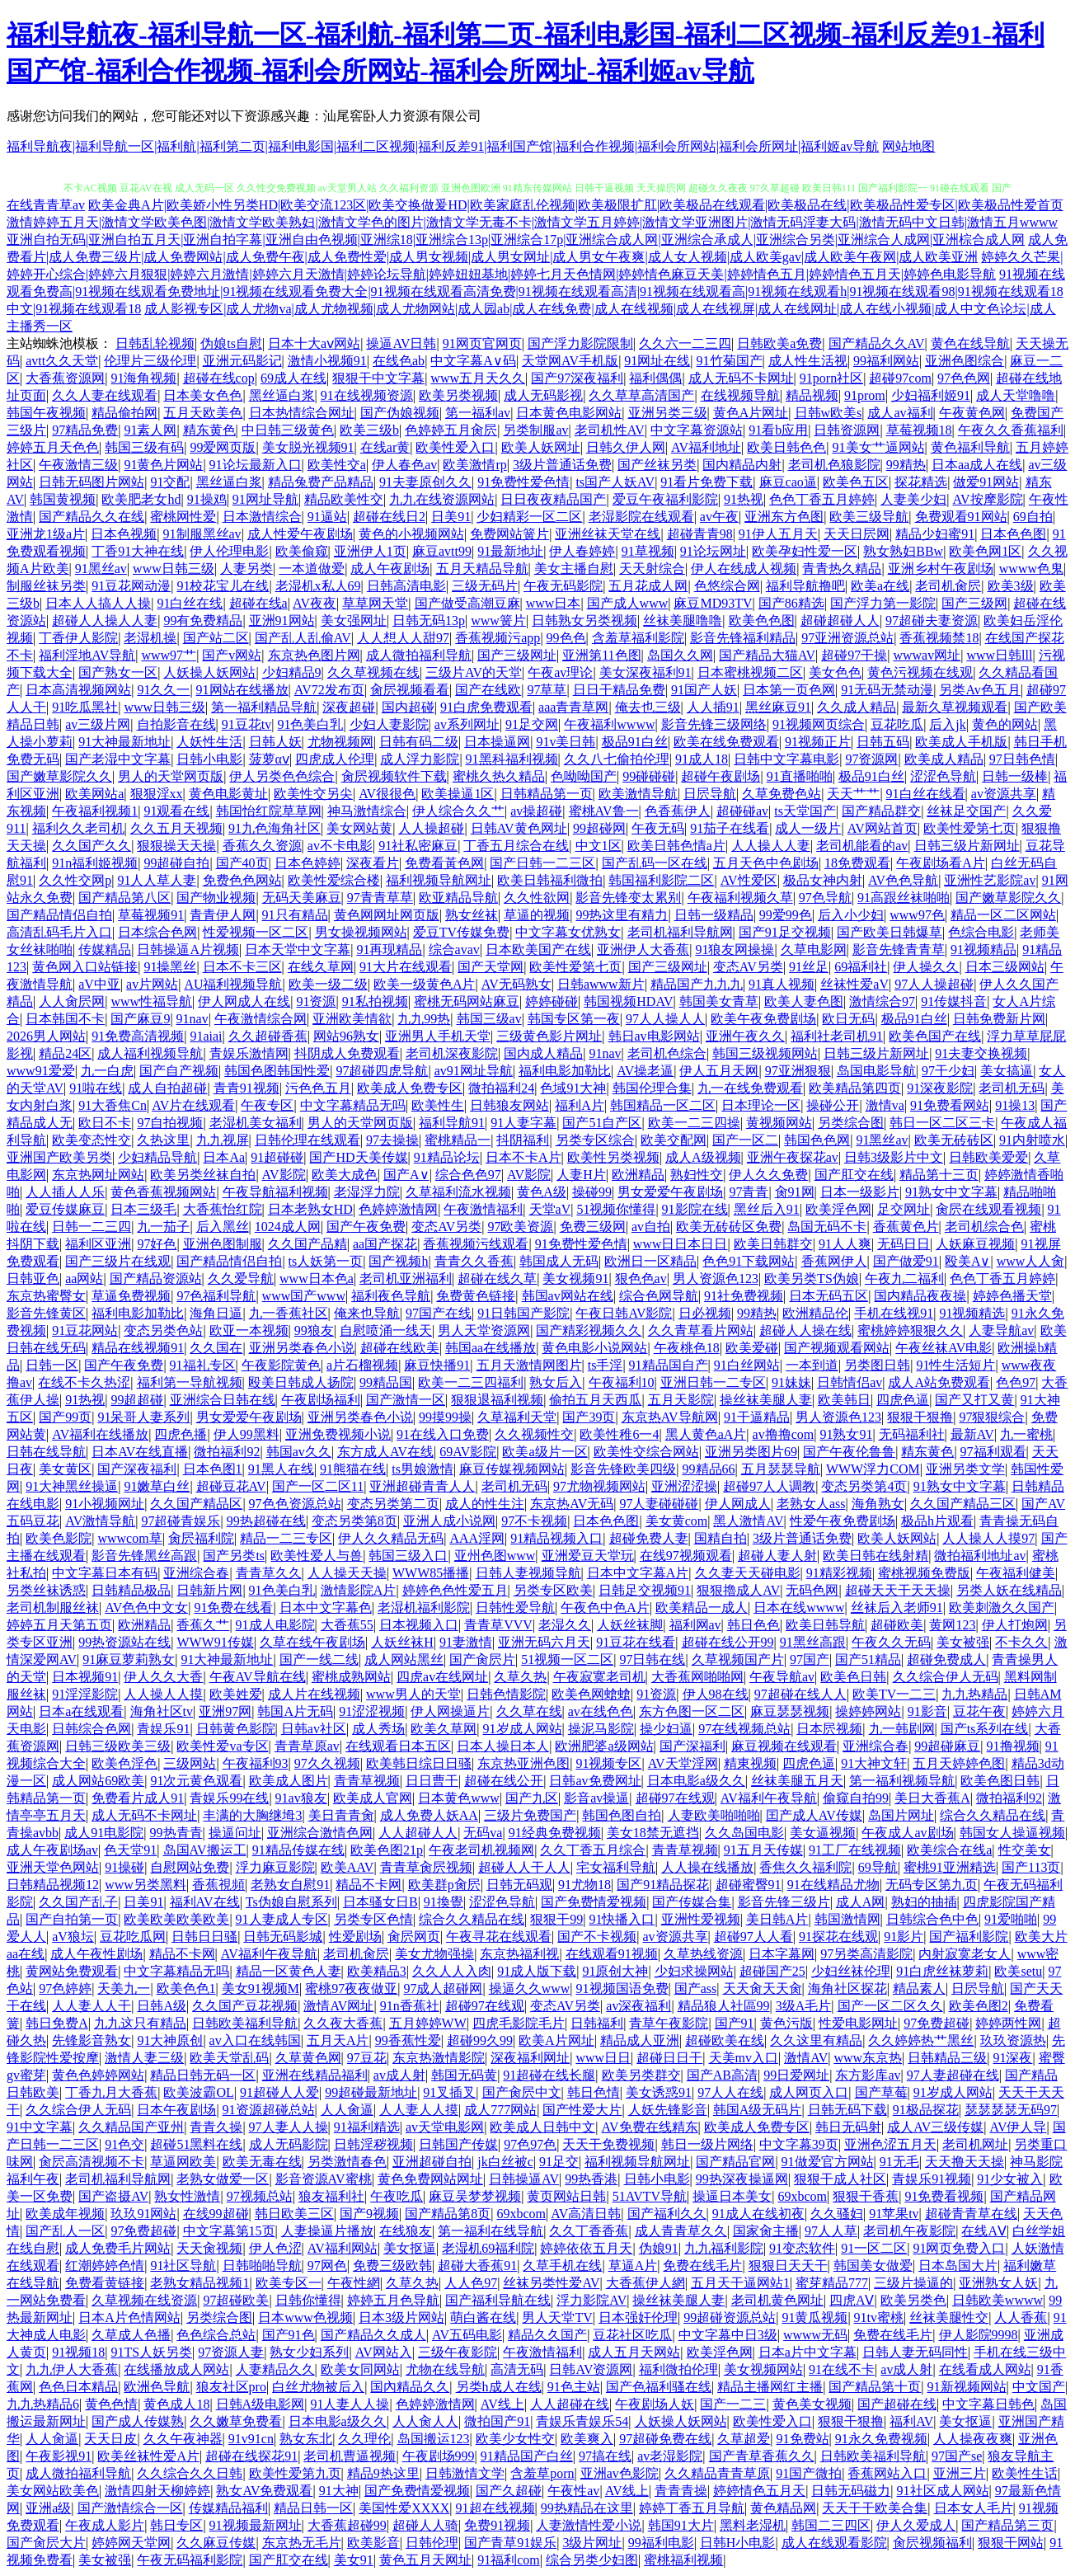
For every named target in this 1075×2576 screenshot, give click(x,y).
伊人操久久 (926, 967)
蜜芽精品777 (832, 2283)
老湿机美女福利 (255, 1123)
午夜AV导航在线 (257, 1677)
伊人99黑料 (246, 1434)
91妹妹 (791, 1382)
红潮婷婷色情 (104, 2266)
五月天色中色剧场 (766, 863)
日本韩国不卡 (65, 1019)
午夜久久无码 (891, 1642)
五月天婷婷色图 (959, 1763)
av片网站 (152, 984)
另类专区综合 (595, 1140)
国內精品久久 (409, 2387)
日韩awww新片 (601, 984)
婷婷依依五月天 (586, 2248)
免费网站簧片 (509, 534)
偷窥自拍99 (856, 1798)
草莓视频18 (919, 430)
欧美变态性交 (91, 1140)
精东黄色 (209, 430)
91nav (192, 1019)
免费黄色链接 (475, 1296)
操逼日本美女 (732, 2196)
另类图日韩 (877, 1365)
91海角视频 (143, 378)
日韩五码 (883, 742)
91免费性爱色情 (523, 482)
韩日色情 (593, 2092)
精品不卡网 (368, 1885)
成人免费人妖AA (429, 1815)
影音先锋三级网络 (714, 724)
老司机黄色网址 (777, 2300)
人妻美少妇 (913, 499)
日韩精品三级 (947, 2058)
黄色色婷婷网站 (98, 2075)
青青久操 (216, 2127)
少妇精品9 (292, 672)
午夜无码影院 (563, 586)
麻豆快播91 (437, 1365)
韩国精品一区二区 (663, 1105)
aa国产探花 (385, 1244)
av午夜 (719, 517)
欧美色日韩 (853, 1677)
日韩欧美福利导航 (245, 2023)
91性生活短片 (955, 1365)
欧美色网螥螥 (591, 1694)
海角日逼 (216, 1313)
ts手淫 (605, 1365)
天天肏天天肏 (762, 1988)
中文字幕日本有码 (104, 1573)
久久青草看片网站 (700, 1330)
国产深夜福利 (136, 1469)
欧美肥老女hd (141, 499)
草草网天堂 (375, 603)
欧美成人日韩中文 (542, 2127)
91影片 (903, 1937)
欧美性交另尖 (313, 794)
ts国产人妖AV (615, 482)
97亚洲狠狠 (798, 1071)
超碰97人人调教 (769, 1486)
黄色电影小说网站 (594, 1348)
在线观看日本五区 (398, 1746)
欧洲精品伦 (815, 1313)
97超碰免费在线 (665, 2439)
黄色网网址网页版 (386, 915)
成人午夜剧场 (390, 569)
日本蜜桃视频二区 (750, 672)
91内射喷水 (1032, 1140)
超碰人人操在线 (805, 1330)
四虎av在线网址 (442, 1677)
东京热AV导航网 (670, 1417)
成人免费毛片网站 (118, 2248)
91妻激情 (465, 1642)
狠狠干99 (556, 1919)
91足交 (559, 2162)
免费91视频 (497, 2525)
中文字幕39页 (798, 2144)
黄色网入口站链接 (85, 967)
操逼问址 (235, 1833)
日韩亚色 (33, 1279)
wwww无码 (815, 2335)
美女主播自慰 (573, 569)
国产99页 (65, 1417)
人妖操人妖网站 (209, 672)
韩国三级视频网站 (765, 1053)
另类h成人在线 (499, 2387)
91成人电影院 (275, 1625)
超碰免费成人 (946, 1659)
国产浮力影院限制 (580, 343)
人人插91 (713, 707)
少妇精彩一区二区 (529, 517)
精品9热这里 (383, 2473)
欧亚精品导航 (458, 898)
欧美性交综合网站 (646, 1452)
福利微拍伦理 (678, 2369)
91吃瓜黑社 (85, 707)
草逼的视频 (537, 915)
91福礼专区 (203, 1365)
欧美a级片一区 (544, 1452)
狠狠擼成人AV (738, 1590)
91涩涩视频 (372, 1711)
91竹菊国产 (730, 361)
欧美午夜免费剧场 (763, 1019)
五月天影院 (681, 1400)
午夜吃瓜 (396, 2196)
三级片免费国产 (530, 1815)
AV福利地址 (706, 447)
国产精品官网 (735, 2162)
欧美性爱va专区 (222, 1746)
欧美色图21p (386, 1850)
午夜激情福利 (483, 1209)
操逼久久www (529, 1988)
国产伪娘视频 (399, 413)
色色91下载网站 (748, 1261)
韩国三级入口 (408, 1556)
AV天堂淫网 (683, 1763)
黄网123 (952, 1625)
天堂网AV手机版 (570, 361)
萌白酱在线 (483, 2317)
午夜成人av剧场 (907, 1833)
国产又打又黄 (974, 1400)
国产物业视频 (216, 898)
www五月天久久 (477, 378)
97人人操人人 (665, 1019)
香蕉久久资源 (262, 846)
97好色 (156, 1244)
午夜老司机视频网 (481, 1850)
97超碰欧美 (236, 2300)
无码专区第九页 (931, 1885)
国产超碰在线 (897, 2404)
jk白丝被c (505, 2162)
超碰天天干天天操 (898, 1590)
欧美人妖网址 (540, 447)
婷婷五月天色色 (53, 447)
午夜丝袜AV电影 (943, 1348)
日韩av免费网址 (595, 1781)
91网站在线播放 (242, 690)
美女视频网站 (763, 2369)
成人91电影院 (103, 1833)
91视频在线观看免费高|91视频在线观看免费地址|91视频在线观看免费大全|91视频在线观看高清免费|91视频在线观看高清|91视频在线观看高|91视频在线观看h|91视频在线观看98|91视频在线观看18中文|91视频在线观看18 (536, 291)
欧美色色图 (762, 620)
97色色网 (963, 378)
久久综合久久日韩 (189, 2473)
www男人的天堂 (413, 1694)
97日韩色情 (1022, 759)
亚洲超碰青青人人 (422, 1486)
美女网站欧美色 (53, 2491)
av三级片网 (97, 724)
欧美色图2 (978, 2006)
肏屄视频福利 (932, 2543)
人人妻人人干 (91, 2006)
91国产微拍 (809, 2473)
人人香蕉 (1020, 2317)
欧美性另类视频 (613, 1157)
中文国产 (1038, 2387)
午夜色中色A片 (605, 1608)
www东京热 (867, 2058)
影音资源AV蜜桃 (323, 2179)
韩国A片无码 (295, 1711)
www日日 (603, 2058)
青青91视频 (246, 1088)
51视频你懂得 (615, 1209)
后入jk (947, 724)
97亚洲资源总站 (847, 638)
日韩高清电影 (406, 586)
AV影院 (284, 1175)
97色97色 (530, 2144)
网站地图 (908, 146)
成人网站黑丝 (404, 1659)
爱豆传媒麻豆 (65, 1209)
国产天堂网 (490, 967)
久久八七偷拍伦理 (616, 759)
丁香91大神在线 (138, 551)
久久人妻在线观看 (104, 395)
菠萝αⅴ (269, 759)
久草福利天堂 (516, 1417)
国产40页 (242, 863)
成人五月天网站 (634, 2352)
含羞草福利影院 (638, 638)
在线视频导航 (740, 395)
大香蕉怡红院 (222, 1209)
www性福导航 (151, 1001)
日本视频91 (85, 1677)
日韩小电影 (209, 759)
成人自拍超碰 (167, 1088)
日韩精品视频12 (53, 1885)
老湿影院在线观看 (641, 517)
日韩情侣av (849, 1382)
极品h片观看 (937, 1521)
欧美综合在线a (949, 1850)
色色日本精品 (78, 2387)
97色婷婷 (65, 1988)
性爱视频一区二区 (255, 932)
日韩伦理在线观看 (307, 1140)
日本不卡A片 (523, 1157)
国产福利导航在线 (498, 2300)
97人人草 (831, 2231)
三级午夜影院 (457, 2352)
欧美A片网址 (556, 2040)
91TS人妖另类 (151, 2352)
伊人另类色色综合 (282, 776)
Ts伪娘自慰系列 (291, 1902)
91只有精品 (295, 915)
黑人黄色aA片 (706, 1434)
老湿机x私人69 (318, 586)
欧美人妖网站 (897, 1538)
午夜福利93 (256, 1763)
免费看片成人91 (138, 1798)
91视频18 (78, 2352)
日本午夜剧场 (176, 2110)
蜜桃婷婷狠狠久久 (910, 1330)
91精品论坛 (447, 1157)
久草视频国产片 (738, 1659)
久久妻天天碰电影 (747, 1573)
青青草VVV (498, 1625)
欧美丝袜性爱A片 (148, 2456)
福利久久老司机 (78, 828)
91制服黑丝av (202, 534)
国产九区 (531, 1798)
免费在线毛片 (702, 2266)
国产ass (695, 1988)
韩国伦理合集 (652, 1088)
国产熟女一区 (117, 672)
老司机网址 (975, 2144)
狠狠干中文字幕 (378, 378)
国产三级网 (974, 603)
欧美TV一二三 (894, 1694)
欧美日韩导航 (825, 1625)
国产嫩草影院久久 (59, 776)
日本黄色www (459, 1798)
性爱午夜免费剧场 (842, 1521)
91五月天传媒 (763, 1850)
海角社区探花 (847, 1988)
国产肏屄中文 (521, 2092)
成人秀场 (378, 1729)
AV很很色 (387, 794)
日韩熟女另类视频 (584, 620)
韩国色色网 (817, 1140)
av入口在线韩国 (255, 2040)
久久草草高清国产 (641, 395)
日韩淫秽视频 (373, 2144)
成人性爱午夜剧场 (300, 534)
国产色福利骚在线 (658, 2387)
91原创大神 (615, 1971)
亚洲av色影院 (619, 2473)
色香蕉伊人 (678, 811)
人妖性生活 (209, 742)
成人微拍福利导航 (419, 655)
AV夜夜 (314, 603)
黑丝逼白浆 (282, 395)
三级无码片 (485, 586)
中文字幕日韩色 (988, 2404)
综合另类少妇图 (592, 2560)
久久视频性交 (534, 1434)
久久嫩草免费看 (236, 2421)
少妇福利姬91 (930, 395)
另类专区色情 (373, 1919)
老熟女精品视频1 (199, 2283)
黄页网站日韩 (566, 2196)
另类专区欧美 (553, 1590)
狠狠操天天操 (176, 846)
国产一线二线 (319, 1659)
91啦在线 (95, 1088)
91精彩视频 (839, 1573)
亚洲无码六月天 (544, 1642)
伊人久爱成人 (915, 2525)
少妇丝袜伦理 (850, 1971)
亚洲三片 (959, 2473)
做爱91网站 (986, 482)
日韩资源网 (847, 430)
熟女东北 (305, 2439)
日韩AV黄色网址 (519, 828)
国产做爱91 (906, 1261)
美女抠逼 (409, 2248)
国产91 (734, 2023)
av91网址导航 (473, 1071)
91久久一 (163, 690)
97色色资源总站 (295, 1504)
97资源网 (871, 759)
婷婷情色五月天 (759, 2491)
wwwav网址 (926, 655)
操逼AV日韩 (401, 343)
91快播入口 (622, 1919)
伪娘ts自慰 (231, 343)
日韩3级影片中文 (893, 1157)
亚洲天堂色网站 (53, 1867)
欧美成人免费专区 (409, 1088)
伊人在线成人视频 (743, 569)
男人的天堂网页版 (170, 776)
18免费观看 (857, 863)
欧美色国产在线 (935, 1036)
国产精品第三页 (1007, 2525)
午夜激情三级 (78, 465)
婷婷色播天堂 (1012, 1296)
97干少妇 (948, 1071)
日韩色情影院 (506, 1694)
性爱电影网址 (858, 2023)
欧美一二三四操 (694, 1123)
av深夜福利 (638, 2006)
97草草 (546, 690)
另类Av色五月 (979, 690)
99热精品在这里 (587, 2508)
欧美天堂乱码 (229, 2058)
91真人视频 (781, 984)
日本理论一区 (760, 1105)
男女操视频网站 (361, 932)
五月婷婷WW (428, 2023)
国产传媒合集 (691, 1902)
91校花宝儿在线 (222, 586)
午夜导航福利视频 (275, 1192)
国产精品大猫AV (767, 655)
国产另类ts (234, 1556)
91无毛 (899, 2162)
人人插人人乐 (65, 1192)
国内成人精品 (543, 1053)
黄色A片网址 (751, 413)
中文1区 (598, 846)
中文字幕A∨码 (473, 361)
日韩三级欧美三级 (118, 1746)
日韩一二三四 (91, 1227)
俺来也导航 (367, 1313)
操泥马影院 (601, 1729)
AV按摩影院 (987, 499)
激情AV (806, 2058)
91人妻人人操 (349, 2404)
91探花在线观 (838, 1937)
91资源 (316, 1001)
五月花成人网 (648, 586)
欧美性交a (336, 465)
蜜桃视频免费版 (924, 1573)
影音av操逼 (596, 1798)
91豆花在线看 (635, 1642)
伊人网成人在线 (244, 1001)
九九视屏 (222, 1140)
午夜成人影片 (104, 2525)
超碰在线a (258, 603)
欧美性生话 (1025, 2473)
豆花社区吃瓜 (632, 2335)
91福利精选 (367, 2127)
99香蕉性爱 (408, 2040)
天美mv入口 (743, 2058)
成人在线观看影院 (834, 2543)
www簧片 (498, 620)
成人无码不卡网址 (741, 378)
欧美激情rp (474, 465)
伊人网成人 (738, 1504)
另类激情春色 (347, 2162)
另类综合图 (851, 1123)
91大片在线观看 (405, 967)
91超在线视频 (495, 2508)
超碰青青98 (700, 534)
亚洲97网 (225, 1711)
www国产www (303, 1296)
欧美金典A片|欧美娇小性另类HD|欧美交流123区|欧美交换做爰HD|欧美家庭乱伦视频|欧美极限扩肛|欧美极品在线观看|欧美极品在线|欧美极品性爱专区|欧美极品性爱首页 (575, 205)
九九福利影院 (723, 2248)
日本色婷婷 (307, 863)
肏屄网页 (413, 1937)
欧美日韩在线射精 (875, 1556)
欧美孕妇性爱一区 (804, 551)
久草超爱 (743, 2439)
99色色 (566, 638)
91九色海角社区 (274, 828)
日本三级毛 (143, 1209)
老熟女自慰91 (290, 1885)
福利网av (695, 1625)
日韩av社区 (313, 1729)
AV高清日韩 (586, 2214)
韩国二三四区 (831, 2525)
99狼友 (314, 1330)
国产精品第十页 (875, 2387)
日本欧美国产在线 (538, 949)
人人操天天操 (347, 1573)
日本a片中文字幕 (807, 2352)
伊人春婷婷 (582, 551)
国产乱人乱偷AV (303, 638)
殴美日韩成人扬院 (301, 1382)
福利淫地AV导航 (87, 655)
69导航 (878, 1867)
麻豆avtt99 (442, 551)
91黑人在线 (281, 1469)
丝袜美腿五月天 (797, 1781)
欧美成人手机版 (961, 742)
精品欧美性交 (343, 499)
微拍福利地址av (980, 1556)
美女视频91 (575, 1279)
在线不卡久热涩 (84, 1382)
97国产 (809, 1659)
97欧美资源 (520, 1227)
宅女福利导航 (615, 1867)
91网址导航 (265, 499)
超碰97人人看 (753, 1937)
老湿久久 (564, 1625)
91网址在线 (657, 361)
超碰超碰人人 (840, 620)
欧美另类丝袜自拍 (203, 1175)
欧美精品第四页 (855, 1088)
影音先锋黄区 (46, 1313)
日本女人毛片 (973, 2508)
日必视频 (704, 1313)
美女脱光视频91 (308, 447)
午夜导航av (781, 1677)
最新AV (972, 1434)
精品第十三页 (939, 1175)
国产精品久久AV (877, 343)
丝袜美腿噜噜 (682, 620)
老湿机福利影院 (424, 1608)
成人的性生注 (484, 1504)
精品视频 (812, 395)
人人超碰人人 (418, 1833)
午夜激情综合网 (260, 1019)
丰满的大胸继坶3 (252, 1815)
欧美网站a (94, 794)
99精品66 (709, 1469)
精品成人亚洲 (639, 2040)
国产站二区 (216, 638)
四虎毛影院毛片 (518, 2023)
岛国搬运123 (433, 2439)
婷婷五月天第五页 (59, 1625)
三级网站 (189, 1763)
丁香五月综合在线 (516, 846)
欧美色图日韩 (1000, 1781)
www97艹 (168, 655)
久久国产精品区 (196, 1504)
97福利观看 (993, 1452)
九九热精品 (974, 1694)
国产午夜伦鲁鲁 (849, 1452)
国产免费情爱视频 (593, 1902)
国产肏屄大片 (46, 2543)
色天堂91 (130, 1850)
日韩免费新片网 (999, 1019)
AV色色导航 (903, 880)
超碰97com (900, 378)
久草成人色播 (131, 2335)
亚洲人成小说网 (449, 1521)
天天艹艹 (853, 794)
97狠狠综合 (992, 1417)
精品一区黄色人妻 (288, 1971)
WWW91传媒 (214, 1642)
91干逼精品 (757, 1417)
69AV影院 (467, 1452)
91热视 (743, 499)
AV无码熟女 (516, 984)
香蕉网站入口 (887, 2473)
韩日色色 (753, 1625)
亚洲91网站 (282, 620)
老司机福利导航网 (680, 932)
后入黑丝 (222, 1227)
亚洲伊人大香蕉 (643, 949)
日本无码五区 (828, 1296)
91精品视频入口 (556, 1538)
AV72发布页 (329, 690)
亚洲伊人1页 (370, 551)
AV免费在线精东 (650, 2127)
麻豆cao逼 (788, 482)
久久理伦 (364, 2439)
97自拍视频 (170, 1123)
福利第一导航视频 (189, 1382)
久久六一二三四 (685, 343)
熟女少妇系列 (309, 2352)
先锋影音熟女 (91, 2040)
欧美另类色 (913, 2300)
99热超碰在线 (266, 1521)
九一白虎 (107, 1071)
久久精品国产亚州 (131, 2127)
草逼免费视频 (131, 1296)
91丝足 (809, 967)
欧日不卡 (104, 1123)
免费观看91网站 (961, 517)
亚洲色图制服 (222, 1244)
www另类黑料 (145, 1885)
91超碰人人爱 (279, 2092)
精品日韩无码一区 (203, 2075)
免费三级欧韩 (392, 2266)
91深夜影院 (940, 1088)
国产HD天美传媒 (358, 1157)
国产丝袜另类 (657, 465)
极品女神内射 (822, 880)
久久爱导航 (241, 1279)
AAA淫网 (477, 1538)
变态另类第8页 (354, 1521)
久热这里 (163, 1140)
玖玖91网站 (143, 2214)
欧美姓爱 (235, 1694)
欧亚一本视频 (249, 1330)
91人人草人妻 (156, 880)
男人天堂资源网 (484, 1330)
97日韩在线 (652, 1659)
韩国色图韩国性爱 (277, 1071)
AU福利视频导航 (233, 984)
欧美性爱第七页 (969, 828)
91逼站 (327, 517)
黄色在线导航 (970, 343)
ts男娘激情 (422, 1469)
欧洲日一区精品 (650, 1261)
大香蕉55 (347, 1625)
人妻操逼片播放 (327, 2231)
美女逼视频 (823, 1833)
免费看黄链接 (104, 2283)
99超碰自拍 (176, 863)
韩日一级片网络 (707, 2144)
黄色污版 (786, 2023)
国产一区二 (745, 1140)
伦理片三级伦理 (150, 361)
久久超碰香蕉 (267, 1036)
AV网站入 (383, 2352)
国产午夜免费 (366, 1227)
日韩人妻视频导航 (528, 1573)
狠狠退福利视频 (497, 1400)
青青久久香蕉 (474, 1261)
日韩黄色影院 (235, 1729)
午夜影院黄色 (281, 1365)
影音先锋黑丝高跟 (144, 1556)
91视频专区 (608, 1763)
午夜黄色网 (972, 413)
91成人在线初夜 (758, 2214)
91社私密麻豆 (418, 846)
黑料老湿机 (753, 2525)
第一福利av (477, 413)
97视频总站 (260, 2196)
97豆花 (367, 2058)
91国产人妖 (704, 690)
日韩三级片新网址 (967, 846)
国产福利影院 (968, 1937)
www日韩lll (999, 655)
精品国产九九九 (696, 984)
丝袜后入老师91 (897, 1608)
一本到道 (812, 1365)
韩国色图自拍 (621, 1815)
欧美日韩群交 (773, 1244)
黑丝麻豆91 (778, 707)
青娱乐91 (163, 1729)
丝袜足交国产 (966, 811)
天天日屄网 (857, 534)
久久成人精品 (856, 707)
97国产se (957, 2456)
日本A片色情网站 (129, 2317)
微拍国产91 (497, 2421)
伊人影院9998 (978, 2335)
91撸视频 (1013, 1746)
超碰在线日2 (389, 517)
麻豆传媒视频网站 (512, 1469)
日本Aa (224, 1157)
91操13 (1015, 1105)
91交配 (170, 482)
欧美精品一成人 (701, 1608)
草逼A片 (633, 2266)
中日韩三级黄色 (288, 430)
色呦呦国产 (584, 776)
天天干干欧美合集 (874, 2508)
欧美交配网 (673, 1140)
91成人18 (701, 759)
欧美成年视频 (65, 2214)
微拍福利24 (501, 1088)
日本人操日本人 (503, 1746)
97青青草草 (380, 898)
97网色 (327, 2266)
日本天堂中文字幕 (297, 949)
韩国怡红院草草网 (269, 811)
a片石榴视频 (362, 1365)
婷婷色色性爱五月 (455, 1590)
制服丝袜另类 (46, 586)
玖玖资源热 (1013, 2040)
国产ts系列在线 (985, 1729)
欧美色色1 (186, 1988)
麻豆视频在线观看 (784, 1746)
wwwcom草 (129, 1538)
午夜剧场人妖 (654, 2404)
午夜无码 (657, 828)
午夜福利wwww (609, 724)
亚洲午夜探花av (792, 1157)
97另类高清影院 (866, 1954)
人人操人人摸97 (988, 1538)
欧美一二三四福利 (470, 1382)
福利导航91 (452, 1123)
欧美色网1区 (985, 551)
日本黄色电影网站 (569, 413)
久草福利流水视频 (458, 1192)
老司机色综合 (666, 1053)
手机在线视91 (893, 1313)
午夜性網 (353, 2283)
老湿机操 (150, 638)
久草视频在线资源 (144, 2300)
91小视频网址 (104, 1504)
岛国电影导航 (876, 1071)
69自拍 (1033, 517)
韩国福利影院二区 (661, 880)
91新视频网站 (967, 2387)
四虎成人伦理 (334, 759)
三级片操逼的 (913, 2283)
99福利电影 (661, 2543)
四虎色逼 (902, 1400)
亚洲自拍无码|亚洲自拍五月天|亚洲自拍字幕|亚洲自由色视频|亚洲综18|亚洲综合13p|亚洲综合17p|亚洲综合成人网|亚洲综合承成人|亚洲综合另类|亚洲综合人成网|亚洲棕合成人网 (516, 240)
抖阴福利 (522, 1140)
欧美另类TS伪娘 (811, 1279)
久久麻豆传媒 (216, 2543)
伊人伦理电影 (229, 551)
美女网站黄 (359, 828)
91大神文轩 (874, 1763)
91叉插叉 (449, 2092)
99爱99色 (785, 915)
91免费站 (803, 2439)
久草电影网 (814, 949)
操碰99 (592, 1192)
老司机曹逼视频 (349, 2456)
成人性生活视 (807, 361)
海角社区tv (161, 1711)
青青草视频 (367, 1781)
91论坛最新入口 (255, 465)
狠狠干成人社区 (840, 2179)
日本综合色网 (157, 932)
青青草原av (307, 1746)
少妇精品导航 (157, 1157)
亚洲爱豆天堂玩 (588, 1556)
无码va (482, 1833)
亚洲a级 (48, 2508)
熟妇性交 (696, 1175)
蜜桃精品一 (458, 1140)
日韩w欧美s (828, 413)
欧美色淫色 (124, 1763)
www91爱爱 (41, 1071)
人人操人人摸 (163, 1694)
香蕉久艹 (202, 1625)
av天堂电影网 (445, 2127)
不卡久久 (1021, 1642)
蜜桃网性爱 (183, 517)
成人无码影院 (288, 2144)
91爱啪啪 (1010, 1919)
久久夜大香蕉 (343, 2023)
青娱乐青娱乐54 (582, 2421)
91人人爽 (845, 1244)
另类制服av (535, 430)
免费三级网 (593, 1227)
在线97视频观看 (686, 1556)
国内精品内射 (742, 465)
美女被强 (963, 1642)
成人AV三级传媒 (935, 2127)
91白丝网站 (747, 1365)
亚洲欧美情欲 (352, 1019)
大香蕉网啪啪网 (697, 1677)
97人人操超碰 (934, 984)
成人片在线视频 (314, 1694)
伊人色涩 (275, 2248)
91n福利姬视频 (95, 863)
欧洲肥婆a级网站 (604, 1746)
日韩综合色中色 (932, 1919)
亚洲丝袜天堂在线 (607, 534)
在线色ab (399, 361)
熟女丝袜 (471, 915)
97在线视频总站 (744, 1729)
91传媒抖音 (954, 1001)
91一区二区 (874, 2248)
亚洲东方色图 (784, 517)
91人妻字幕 (523, 1123)
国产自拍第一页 (72, 1919)
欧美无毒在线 (262, 2162)
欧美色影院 (59, 1538)
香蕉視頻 (218, 1885)
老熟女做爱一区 (222, 2179)
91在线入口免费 (443, 1434)
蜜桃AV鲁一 (604, 811)
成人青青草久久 (681, 2231)
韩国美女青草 (718, 1001)
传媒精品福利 (228, 2508)
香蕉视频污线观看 (475, 1244)
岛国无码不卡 (826, 1227)
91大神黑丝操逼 (72, 1486)
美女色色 (835, 672)
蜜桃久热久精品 (499, 776)
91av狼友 (301, 1798)
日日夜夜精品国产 (553, 499)
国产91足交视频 (785, 932)
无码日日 (903, 1244)
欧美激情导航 (638, 794)
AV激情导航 (100, 1521)
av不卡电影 (340, 846)
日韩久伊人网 (625, 447)
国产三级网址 (516, 655)
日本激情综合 (262, 517)
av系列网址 (467, 724)
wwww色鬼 (1031, 569)
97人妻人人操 (288, 2127)
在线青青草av (46, 205)
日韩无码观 (519, 1885)
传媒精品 (104, 949)
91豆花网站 (85, 1330)
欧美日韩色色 (786, 447)
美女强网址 (354, 620)
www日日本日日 (680, 1244)
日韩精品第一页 (546, 794)
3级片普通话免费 (562, 465)
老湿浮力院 (367, 1192)
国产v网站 (231, 655)
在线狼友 (405, 2231)
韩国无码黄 (464, 2075)
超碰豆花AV (231, 1486)
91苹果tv (893, 2214)
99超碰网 (599, 828)
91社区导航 (183, 2266)
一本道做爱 (312, 569)
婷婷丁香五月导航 (691, 2508)
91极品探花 (926, 2110)
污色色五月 (318, 1088)
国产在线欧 (488, 690)
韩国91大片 (681, 2525)
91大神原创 (170, 2040)
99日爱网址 (796, 2075)
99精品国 (385, 1382)
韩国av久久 (298, 1452)
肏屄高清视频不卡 (91, 2162)
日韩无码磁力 (850, 2491)
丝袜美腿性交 (948, 2317)
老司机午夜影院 (909, 2231)
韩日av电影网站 (654, 1036)
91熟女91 (845, 1434)
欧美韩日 (844, 1400)
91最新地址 (510, 551)
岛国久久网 (680, 655)
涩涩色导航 (943, 776)
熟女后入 (555, 1382)
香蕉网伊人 (834, 1261)
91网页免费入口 (959, 2248)
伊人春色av (404, 465)
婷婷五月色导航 (393, 2300)
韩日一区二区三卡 (942, 1123)
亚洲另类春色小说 (301, 1348)
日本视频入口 (418, 1625)
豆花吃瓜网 (133, 1937)
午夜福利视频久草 (740, 898)
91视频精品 (983, 949)
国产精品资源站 (156, 1279)
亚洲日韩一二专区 (713, 1382)
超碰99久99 (480, 2040)
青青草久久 (269, 1573)
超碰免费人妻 (648, 1538)
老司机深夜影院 (452, 1053)
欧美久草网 (443, 1729)
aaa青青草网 (573, 707)
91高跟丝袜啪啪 (903, 898)
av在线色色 (600, 1711)
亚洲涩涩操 (684, 1486)
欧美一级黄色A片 (424, 984)
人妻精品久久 (275, 2369)
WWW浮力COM (873, 1469)
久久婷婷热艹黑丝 (921, 2040)
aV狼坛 (73, 1937)
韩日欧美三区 (294, 2214)
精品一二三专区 (286, 1538)
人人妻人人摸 (418, 2110)
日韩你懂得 (308, 2300)
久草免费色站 (781, 794)
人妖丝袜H (402, 1642)
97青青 (748, 1192)
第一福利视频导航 (902, 1781)
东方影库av (867, 2075)
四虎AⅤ (852, 2300)
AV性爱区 (749, 880)
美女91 (353, 2560)
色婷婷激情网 (398, 1209)
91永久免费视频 (881, 2439)
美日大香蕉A (932, 1798)
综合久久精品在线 (992, 1815)
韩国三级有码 (144, 447)
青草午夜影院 (668, 2023)
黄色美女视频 (812, 2404)
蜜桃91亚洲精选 (950, 1867)
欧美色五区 (856, 482)
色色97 (1015, 1382)
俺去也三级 (648, 707)
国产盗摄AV (113, 2196)
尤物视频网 (340, 742)
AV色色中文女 (146, 1608)
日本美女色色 (202, 395)
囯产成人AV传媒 (814, 1815)
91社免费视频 (743, 1296)
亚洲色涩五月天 (890, 2144)
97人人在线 (730, 2092)
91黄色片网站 (163, 465)
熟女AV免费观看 (264, 2491)
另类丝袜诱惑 (46, 1590)
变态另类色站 (163, 1330)
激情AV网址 (338, 2006)
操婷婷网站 (868, 1711)
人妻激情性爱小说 (588, 2525)
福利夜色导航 (390, 1296)
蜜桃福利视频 (683, 2560)
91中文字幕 (40, 2127)
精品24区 (65, 1053)
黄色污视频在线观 (920, 672)
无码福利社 (912, 1434)
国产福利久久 (666, 2214)
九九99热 (423, 1019)
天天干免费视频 (608, 2144)
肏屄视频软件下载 (394, 776)
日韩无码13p (428, 620)
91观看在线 (176, 811)
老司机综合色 (984, 1227)
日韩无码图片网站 (91, 482)
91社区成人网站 (943, 2491)
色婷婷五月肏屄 (451, 430)
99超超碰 (136, 1400)
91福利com (508, 2560)
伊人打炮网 (1015, 1625)
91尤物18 (584, 1885)
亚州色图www (495, 1556)
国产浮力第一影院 (883, 603)
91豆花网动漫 (131, 586)
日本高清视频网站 (78, 690)
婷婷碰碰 (551, 1001)
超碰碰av (742, 811)
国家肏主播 (766, 2231)
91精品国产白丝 (527, 2456)
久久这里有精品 (816, 2040)
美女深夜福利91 (645, 672)
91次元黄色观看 (196, 1781)
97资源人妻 (231, 2352)
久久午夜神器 (183, 2439)
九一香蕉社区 (288, 1313)
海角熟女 (878, 1504)
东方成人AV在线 (385, 1452)
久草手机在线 (562, 2266)
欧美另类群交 (641, 2075)
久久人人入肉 (451, 1971)
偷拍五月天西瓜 (595, 1400)
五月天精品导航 (482, 569)
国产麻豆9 (140, 1019)
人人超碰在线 (569, 2404)
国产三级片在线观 (118, 1261)
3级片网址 (592, 2543)
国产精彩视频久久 (588, 1330)
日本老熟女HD (310, 1209)
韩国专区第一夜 (574, 1019)
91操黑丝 (169, 967)
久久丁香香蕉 (588, 2231)
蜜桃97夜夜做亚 (351, 1988)
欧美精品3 (376, 1971)
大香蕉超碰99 (347, 2525)
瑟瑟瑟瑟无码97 (1011, 2110)
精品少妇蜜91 (934, 534)
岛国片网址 (901, 1815)
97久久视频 (327, 1763)
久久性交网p (75, 880)
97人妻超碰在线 (953, 2075)
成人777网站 (500, 2110)
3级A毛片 (804, 2006)
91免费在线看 (233, 1608)
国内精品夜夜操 (920, 1296)
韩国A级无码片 (757, 2110)
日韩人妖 (275, 742)
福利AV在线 (205, 1902)
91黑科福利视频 (512, 759)
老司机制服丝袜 (53, 1608)
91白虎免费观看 (486, 707)
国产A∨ (406, 1175)
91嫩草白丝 (157, 1486)
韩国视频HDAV (628, 1001)
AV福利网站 (342, 2248)
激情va (885, 1105)
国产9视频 (369, 2214)
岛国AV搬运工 (204, 1850)
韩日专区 (176, 2525)
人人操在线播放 (707, 1867)
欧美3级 (1011, 586)
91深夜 (1012, 2058)
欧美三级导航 (868, 517)
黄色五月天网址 (425, 2560)
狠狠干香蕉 (866, 2196)
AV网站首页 (882, 828)
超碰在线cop (219, 378)
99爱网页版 (223, 447)
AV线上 (502, 2404)
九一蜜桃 (1026, 1434)
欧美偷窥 (301, 551)
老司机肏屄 (948, 586)
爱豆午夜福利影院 (665, 499)
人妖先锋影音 (667, 2110)
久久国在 (216, 1348)
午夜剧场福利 (320, 1400)
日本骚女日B (380, 1902)
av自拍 (650, 1227)
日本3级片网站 (401, 2317)
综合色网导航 (658, 1296)
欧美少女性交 (515, 2439)
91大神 (339, 2491)
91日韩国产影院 (523, 1313)
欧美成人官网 (372, 1798)
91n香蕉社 (409, 2006)
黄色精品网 (783, 2508)
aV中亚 (99, 984)
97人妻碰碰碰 (658, 1504)
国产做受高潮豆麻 (467, 603)
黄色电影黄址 (228, 794)
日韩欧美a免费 (779, 343)
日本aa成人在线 (977, 465)
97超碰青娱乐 (180, 1521)
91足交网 (531, 724)
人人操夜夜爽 (972, 2439)
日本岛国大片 (958, 2266)
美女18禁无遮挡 (653, 1833)
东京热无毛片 (301, 2543)
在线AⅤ (984, 2231)
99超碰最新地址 (371, 2092)
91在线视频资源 (367, 395)
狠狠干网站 (1011, 2543)
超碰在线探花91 (251, 2456)
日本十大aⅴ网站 (314, 343)
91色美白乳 (310, 724)
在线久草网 (321, 967)
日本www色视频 (305, 2317)
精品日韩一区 (313, 2508)
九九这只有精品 (140, 2023)
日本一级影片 (859, 1192)
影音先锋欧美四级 (623, 1469)
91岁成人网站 (522, 1729)
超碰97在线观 (675, 1798)
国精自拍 (720, 1538)
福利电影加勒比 (565, 1071)
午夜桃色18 (687, 1348)
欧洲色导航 (157, 2387)
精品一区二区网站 (1003, 915)
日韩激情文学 (465, 2473)
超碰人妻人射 (777, 1556)
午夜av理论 (560, 672)
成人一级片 (808, 828)
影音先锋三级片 (784, 1902)
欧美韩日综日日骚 (419, 1763)
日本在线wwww (798, 1608)
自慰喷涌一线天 (386, 1330)
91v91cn (251, 2439)
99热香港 (591, 2179)
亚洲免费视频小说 (338, 1434)
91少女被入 (1010, 2179)
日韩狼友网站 (509, 1105)
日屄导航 (709, 794)
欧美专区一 (289, 2283)
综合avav (454, 949)
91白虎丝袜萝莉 (942, 1971)
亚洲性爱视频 (700, 1919)
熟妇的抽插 (924, 1902)
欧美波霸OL (198, 2092)
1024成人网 (288, 1227)
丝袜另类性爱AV (551, 2283)
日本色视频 (124, 534)
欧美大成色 (345, 1175)
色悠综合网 (727, 586)
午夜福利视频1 (95, 811)
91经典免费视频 (555, 1833)
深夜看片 (372, 863)
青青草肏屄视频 (426, 1867)
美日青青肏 (341, 1815)
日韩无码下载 (847, 2110)
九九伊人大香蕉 (72, 2369)
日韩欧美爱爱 (988, 1157)
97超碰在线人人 (800, 1694)
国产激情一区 (405, 1400)
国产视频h (398, 1261)
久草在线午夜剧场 (312, 1642)
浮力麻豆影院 (275, 1867)
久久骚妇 (836, 2214)
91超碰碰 (277, 1157)
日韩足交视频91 (645, 1590)
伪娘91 (658, 2248)
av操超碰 (536, 811)
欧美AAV (347, 1867)
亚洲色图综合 (964, 361)
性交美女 (1024, 1850)
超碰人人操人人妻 (104, 620)
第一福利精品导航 (264, 707)
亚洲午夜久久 (745, 1036)
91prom (864, 395)
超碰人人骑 (425, 2525)
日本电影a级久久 (696, 1781)
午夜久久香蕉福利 (1010, 430)
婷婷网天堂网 (131, 2543)
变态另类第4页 (864, 1486)
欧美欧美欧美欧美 (176, 1919)
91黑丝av (101, 569)
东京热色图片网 (314, 655)
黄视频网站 (779, 1123)
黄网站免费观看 (72, 1971)
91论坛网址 (713, 551)
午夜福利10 (622, 1382)
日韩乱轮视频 (155, 343)
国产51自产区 (601, 1123)
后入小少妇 (851, 915)
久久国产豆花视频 (245, 2006)
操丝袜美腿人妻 (766, 1400)
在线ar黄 (385, 447)
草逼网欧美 (183, 2162)
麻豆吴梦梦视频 (475, 2196)
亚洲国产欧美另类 (59, 1157)
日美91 (451, 517)
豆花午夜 (979, 1711)
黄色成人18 (176, 2404)
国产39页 (588, 1417)
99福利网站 (886, 361)
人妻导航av (1001, 1330)
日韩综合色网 (91, 1729)
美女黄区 (65, 1469)
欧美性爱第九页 (295, 2473)
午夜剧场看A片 (940, 863)
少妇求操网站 (694, 1971)
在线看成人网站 (985, 2369)
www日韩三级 (173, 569)
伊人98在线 (716, 1694)
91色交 (124, 2144)
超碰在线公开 (503, 1781)
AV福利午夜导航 (769, 1798)
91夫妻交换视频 (981, 1053)
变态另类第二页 (393, 1504)
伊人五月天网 (718, 1071)
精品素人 (919, 1988)
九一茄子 (163, 1227)
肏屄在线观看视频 (988, 1209)
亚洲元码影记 (242, 361)
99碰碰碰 (648, 776)
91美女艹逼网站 (879, 447)
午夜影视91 (59, 2456)
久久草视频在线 (373, 672)
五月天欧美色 (202, 413)
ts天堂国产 (805, 811)
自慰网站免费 (189, 1867)
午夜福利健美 (1015, 1573)
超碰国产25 (772, 1971)
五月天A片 (338, 2040)
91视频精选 (972, 1313)
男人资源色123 (715, 1279)
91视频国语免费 (622, 1988)
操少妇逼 (666, 1729)
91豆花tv (246, 724)
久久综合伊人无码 (945, 1677)
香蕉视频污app (497, 638)
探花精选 (920, 482)
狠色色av (641, 1279)
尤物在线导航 (445, 2369)
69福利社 (860, 967)
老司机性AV (610, 430)
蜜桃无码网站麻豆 (466, 1001)
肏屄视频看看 (409, 690)
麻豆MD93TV (713, 603)
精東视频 (750, 1763)
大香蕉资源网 (65, 378)
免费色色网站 (242, 880)
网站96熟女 (346, 1036)
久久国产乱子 (78, 1902)
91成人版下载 (536, 1971)
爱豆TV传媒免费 (461, 932)
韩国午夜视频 (46, 413)
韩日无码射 (848, 2127)
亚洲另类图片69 (751, 1452)
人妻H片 (581, 1175)
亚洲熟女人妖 (998, 2283)
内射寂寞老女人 (964, 1954)
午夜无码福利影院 (189, 2560)
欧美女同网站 (360, 2369)
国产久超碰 (509, 2491)
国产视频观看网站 (837, 1348)
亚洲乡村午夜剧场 (940, 569)
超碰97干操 (854, 655)
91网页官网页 (482, 343)
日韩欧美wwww (997, 2300)
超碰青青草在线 (971, 2214)
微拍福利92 (227, 1452)
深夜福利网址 (530, 2058)
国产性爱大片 (582, 2110)
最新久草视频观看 (954, 707)
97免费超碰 (936, 2023)
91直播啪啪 (800, 776)
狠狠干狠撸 (920, 1417)
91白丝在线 (190, 603)
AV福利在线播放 (100, 1434)
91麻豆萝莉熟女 (128, 1659)
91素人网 (150, 430)
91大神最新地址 (124, 742)
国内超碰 (408, 707)
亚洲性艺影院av (989, 880)
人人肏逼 (347, 2110)
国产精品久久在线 (91, 517)
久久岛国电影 (744, 1833)
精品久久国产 (547, 2335)
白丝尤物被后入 (318, 2387)
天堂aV (550, 1209)
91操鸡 (207, 499)
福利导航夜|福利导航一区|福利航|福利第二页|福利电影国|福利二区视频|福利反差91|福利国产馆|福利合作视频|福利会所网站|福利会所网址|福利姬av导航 (443, 146)
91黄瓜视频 (814, 2317)
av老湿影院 (669, 2456)
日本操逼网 (497, 742)
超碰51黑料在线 (196, 2144)
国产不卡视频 (596, 1937)
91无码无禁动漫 (887, 690)
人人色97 (470, 2283)
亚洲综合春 (196, 1573)
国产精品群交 (881, 811)
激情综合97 (882, 1001)
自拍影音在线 (176, 724)
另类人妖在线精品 (1009, 1590)
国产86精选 (791, 603)
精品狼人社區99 (724, 2006)
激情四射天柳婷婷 (157, 2491)
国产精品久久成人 (373, 2335)
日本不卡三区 (242, 967)
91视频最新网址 (255, 2525)
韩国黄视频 (63, 499)
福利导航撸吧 (805, 586)
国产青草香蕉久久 (761, 2456)
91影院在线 (695, 1209)
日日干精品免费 (619, 690)
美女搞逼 (1006, 1071)
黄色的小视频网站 (411, 534)
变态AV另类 (748, 967)
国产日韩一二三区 (542, 863)
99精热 (906, 465)
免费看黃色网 (444, 863)
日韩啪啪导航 (262, 2266)
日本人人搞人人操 (98, 603)
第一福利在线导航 (490, 2231)
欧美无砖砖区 (953, 1140)
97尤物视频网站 (599, 1486)
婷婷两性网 (1008, 2023)
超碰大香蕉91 (477, 2266)
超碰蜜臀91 (749, 1885)
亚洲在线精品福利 (315, 2075)
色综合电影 (981, 932)
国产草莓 (881, 2092)
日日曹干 (432, 1781)
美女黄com (676, 1521)
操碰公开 (832, 1105)
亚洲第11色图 (601, 655)
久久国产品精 (307, 1244)
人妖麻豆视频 (975, 1244)
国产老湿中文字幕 (118, 759)
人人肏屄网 (72, 1001)
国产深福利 (692, 1746)
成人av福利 (899, 413)
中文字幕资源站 (696, 430)
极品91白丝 (635, 742)
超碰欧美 (897, 1625)
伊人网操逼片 (450, 1711)
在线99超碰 (216, 2214)
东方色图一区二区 (691, 1711)
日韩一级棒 (1015, 776)
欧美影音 (373, 2543)
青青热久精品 (841, 569)
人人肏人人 (425, 2421)
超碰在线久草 (497, 1279)
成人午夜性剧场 (96, 1954)
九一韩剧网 (902, 1729)
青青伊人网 (223, 915)
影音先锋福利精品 (743, 638)
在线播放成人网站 (176, 2369)
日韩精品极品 (131, 1590)
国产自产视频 (178, 1071)
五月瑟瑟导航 (780, 1469)
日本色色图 (1013, 534)
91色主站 (573, 2387)
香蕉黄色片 (906, 1227)
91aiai (206, 1036)
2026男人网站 (46, 1036)
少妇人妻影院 (389, 724)
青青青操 (681, 2491)
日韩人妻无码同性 (915, 2352)
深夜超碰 (348, 707)
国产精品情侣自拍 (59, 915)
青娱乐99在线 (229, 1798)
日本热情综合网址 (301, 413)
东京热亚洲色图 (523, 1763)
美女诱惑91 (659, 2092)
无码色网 (812, 1590)
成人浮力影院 (419, 759)
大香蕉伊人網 (645, 2283)
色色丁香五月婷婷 (822, 499)
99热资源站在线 (124, 1642)
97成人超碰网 (442, 1988)
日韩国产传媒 (458, 2144)
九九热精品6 (43, 2404)
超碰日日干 (669, 2058)
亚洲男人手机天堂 (438, 1036)
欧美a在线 (880, 586)
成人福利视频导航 (150, 1053)
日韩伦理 (432, 2543)
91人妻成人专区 (282, 1919)
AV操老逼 (645, 1071)
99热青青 (176, 1833)
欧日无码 (848, 1019)
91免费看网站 (949, 1105)
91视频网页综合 (818, 724)
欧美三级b (369, 430)
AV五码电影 (467, 2335)
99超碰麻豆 (947, 1746)
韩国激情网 (847, 1919)
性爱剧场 (355, 1937)
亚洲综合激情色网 (320, 1833)
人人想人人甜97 (403, 638)
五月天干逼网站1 (740, 2283)
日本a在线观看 (81, 1711)
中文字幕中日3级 (727, 2335)
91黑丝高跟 (813, 1642)
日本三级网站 (1004, 967)
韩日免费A (57, 2023)
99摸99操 (445, 1417)
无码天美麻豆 (301, 898)
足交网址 (903, 1209)
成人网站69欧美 (98, 1781)
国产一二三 (733, 2404)
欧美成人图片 (288, 1781)
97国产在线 (439, 1313)
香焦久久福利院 (805, 1867)
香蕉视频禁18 (939, 638)
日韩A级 (161, 2006)
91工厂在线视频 (855, 1850)
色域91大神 (573, 1088)
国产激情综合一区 (130, 2508)
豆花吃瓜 (897, 724)
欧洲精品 (638, 1175)
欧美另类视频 (458, 395)
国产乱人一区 (65, 2231)
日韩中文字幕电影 (786, 759)
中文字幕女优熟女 (568, 932)
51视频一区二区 (567, 1659)
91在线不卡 (842, 2369)
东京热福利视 (519, 1954)
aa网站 (84, 1279)
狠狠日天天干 (788, 2266)
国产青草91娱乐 (510, 2543)
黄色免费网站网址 (430, 2179)
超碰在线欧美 (399, 1348)
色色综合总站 (216, 2335)
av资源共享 (1003, 794)
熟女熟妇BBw (903, 551)
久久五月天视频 (176, 828)
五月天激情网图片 (529, 1365)
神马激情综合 (366, 811)
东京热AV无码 (571, 1504)
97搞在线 (605, 2456)
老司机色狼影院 (834, 465)
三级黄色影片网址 (549, 1036)
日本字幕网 (781, 1954)
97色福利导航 (216, 1296)
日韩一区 (52, 1365)
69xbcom (802, 2196)
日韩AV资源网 (590, 2369)
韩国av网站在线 (567, 1296)
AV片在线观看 (193, 1105)
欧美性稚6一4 (619, 1434)
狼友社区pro (231, 2387)
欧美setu (1018, 1971)
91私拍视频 (375, 1001)
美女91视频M (260, 1988)
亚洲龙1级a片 (46, 534)
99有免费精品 (202, 620)
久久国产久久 (91, 846)
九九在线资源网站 (442, 499)
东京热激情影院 (438, 2058)
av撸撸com (783, 1434)
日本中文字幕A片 (638, 1573)
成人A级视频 (703, 1157)
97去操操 (392, 1140)
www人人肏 (1031, 1261)
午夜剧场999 (438, 2456)
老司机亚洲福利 (405, 1279)
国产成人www (628, 603)
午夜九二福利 (904, 1279)
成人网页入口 (808, 2092)
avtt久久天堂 (62, 361)
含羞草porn (542, 2473)
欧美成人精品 (943, 759)
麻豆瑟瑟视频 (789, 1711)
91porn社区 (831, 378)
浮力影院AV (591, 2300)
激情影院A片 (359, 1590)
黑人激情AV (748, 1521)
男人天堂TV (557, 2317)
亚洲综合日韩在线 (222, 1400)
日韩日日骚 (204, 1937)
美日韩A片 (777, 1919)
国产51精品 (868, 1659)
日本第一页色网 (789, 690)
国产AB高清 (722, 2075)
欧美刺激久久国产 (1001, 1608)
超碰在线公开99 (728, 1642)
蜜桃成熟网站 (351, 1677)
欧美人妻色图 (803, 1001)
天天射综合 (652, 569)
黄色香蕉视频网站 (163, 1192)
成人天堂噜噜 (1015, 395)
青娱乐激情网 (249, 1053)
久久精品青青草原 (717, 2473)
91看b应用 (778, 430)
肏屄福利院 (201, 1538)
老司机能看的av (862, 846)
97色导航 (825, 898)
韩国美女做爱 (873, 2266)
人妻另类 (246, 569)
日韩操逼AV (524, 2179)
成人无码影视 (543, 395)
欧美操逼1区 (457, 794)
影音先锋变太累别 (628, 898)
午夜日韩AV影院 (623, 1313)
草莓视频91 (151, 915)
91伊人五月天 (778, 534)
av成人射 (399, 2075)
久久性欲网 (537, 898)
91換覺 (443, 1902)
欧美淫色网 (838, 1209)
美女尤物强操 (434, 1954)
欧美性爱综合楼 (334, 880)
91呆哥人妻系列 (143, 1417)
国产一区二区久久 (890, 2006)
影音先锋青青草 (898, 949)
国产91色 (288, 2335)
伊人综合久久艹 (458, 811)
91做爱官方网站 (828, 2162)
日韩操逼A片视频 (188, 949)
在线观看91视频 (612, 1954)
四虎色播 (180, 1434)
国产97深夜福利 (577, 378)
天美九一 (123, 1988)
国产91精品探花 (663, 1885)
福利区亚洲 (98, 1244)
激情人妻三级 (144, 2058)
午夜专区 (267, 1105)
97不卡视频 (534, 1521)
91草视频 (648, 551)
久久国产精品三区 (963, 1504)
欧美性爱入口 (455, 447)
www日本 (553, 603)
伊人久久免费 (768, 1175)
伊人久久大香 (163, 1677)
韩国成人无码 (559, 1261)
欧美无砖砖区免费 (729, 1227)
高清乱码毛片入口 (59, 932)
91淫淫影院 (85, 1694)
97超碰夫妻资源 (931, 620)
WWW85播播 (430, 1573)
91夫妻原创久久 (425, 482)
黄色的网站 (1005, 724)
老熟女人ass (811, 1504)
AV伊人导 (1017, 2127)
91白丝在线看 (925, 794)
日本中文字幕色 (325, 1608)
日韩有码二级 (418, 742)
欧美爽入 (587, 2439)
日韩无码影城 (282, 1937)
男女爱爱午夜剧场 (670, 1192)
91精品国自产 (668, 1365)
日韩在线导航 (46, 1452)
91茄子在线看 (729, 828)
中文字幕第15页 (229, 2231)
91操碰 (124, 1867)
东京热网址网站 (98, 1175)
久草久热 (520, 1677)
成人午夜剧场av (52, 1850)
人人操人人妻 (770, 846)
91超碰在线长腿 (549, 2075)
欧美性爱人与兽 (316, 1556)
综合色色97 (468, 1175)
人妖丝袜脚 (630, 1625)
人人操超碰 (431, 828)
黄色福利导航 (970, 447)
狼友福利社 (331, 2196)
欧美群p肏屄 (444, 1885)
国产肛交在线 (854, 1175)
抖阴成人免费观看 (347, 1053)
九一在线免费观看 (750, 1088)
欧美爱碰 (751, 1348)
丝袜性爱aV (854, 984)
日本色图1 (212, 1469)
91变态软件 (802, 2248)
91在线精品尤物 (833, 1885)
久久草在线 (529, 1711)
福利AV (911, 2421)
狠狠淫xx (156, 794)
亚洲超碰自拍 (432, 2162)
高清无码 (517, 2369)
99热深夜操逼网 (742, 2179)
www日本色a (316, 1279)
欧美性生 (437, 1105)
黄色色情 (111, 2404)
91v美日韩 (565, 742)
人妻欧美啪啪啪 (714, 1815)
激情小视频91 (327, 361)
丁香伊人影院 (78, 638)
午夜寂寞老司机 (599, 1677)
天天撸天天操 (964, 2162)
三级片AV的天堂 (473, 672)
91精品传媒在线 (298, 1850)
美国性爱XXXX (404, 2508)
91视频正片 (818, 742)
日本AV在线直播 (140, 1452)
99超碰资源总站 (729, 2317)
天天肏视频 (209, 2248)
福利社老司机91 (837, 1036)
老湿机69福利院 (488, 2248)
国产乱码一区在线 (654, 863)
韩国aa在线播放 (490, 1348)
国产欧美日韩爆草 (889, 932)
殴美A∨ (968, 1261)
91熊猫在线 (353, 1469)
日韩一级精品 (713, 915)
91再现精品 (389, 949)
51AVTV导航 (650, 2196)
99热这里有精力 (621, 915)
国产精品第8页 (448, 2214)
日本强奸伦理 (638, 2317)
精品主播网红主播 (770, 2387)
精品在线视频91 (138, 1348)
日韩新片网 (209, 1590)
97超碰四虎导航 (382, 1071)
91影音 (927, 1711)
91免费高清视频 (138, 1036)
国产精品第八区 (124, 898)
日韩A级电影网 (260, 2404)
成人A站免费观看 (939, 1382)
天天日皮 (110, 2439)
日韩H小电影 (738, 2543)
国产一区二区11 (318, 1486)
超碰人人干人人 (524, 1867)
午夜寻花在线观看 (499, 1937)
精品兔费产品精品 (320, 482)
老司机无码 (1011, 1088)
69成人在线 (293, 378)
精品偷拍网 (124, 413)
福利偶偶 (655, 378)
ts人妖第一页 (326, 1261)
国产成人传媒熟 (138, 2421)
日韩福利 (596, 2023)
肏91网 (794, 1192)
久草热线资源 (703, 1954)
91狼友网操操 (734, 949)
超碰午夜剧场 (720, 776)
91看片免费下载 (706, 482)
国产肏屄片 (482, 1659)
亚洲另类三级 (667, 413)
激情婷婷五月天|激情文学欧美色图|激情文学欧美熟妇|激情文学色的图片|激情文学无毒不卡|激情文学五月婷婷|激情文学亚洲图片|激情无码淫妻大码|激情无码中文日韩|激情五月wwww (532, 222)
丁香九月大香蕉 (111, 2092)
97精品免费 (85, 430)
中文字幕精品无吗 (353, 1105)
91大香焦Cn (112, 1105)
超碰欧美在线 (724, 2040)
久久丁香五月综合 (592, 1850)
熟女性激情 (187, 2196)
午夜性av (573, 2491)
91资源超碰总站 (269, 2110)
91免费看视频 (943, 2196)
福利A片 (579, 1105)
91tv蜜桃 (879, 2317)
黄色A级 (541, 1192)
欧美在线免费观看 (726, 742)
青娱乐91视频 (931, 2179)
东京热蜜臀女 (46, 1296)
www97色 (917, 915)
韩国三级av (489, 1019)
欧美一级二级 (328, 984)
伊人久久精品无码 (391, 1538)
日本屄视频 (829, 1729)
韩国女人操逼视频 (1012, 1833)
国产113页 (1031, 1867)
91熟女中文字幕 (951, 1192)
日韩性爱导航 (515, 1608)
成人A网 (860, 1902)
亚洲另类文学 (965, 1469)
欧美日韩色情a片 (676, 846)
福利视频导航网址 (438, 880)
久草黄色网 (308, 2058)
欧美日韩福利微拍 (550, 880)
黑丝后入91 (767, 1209)
